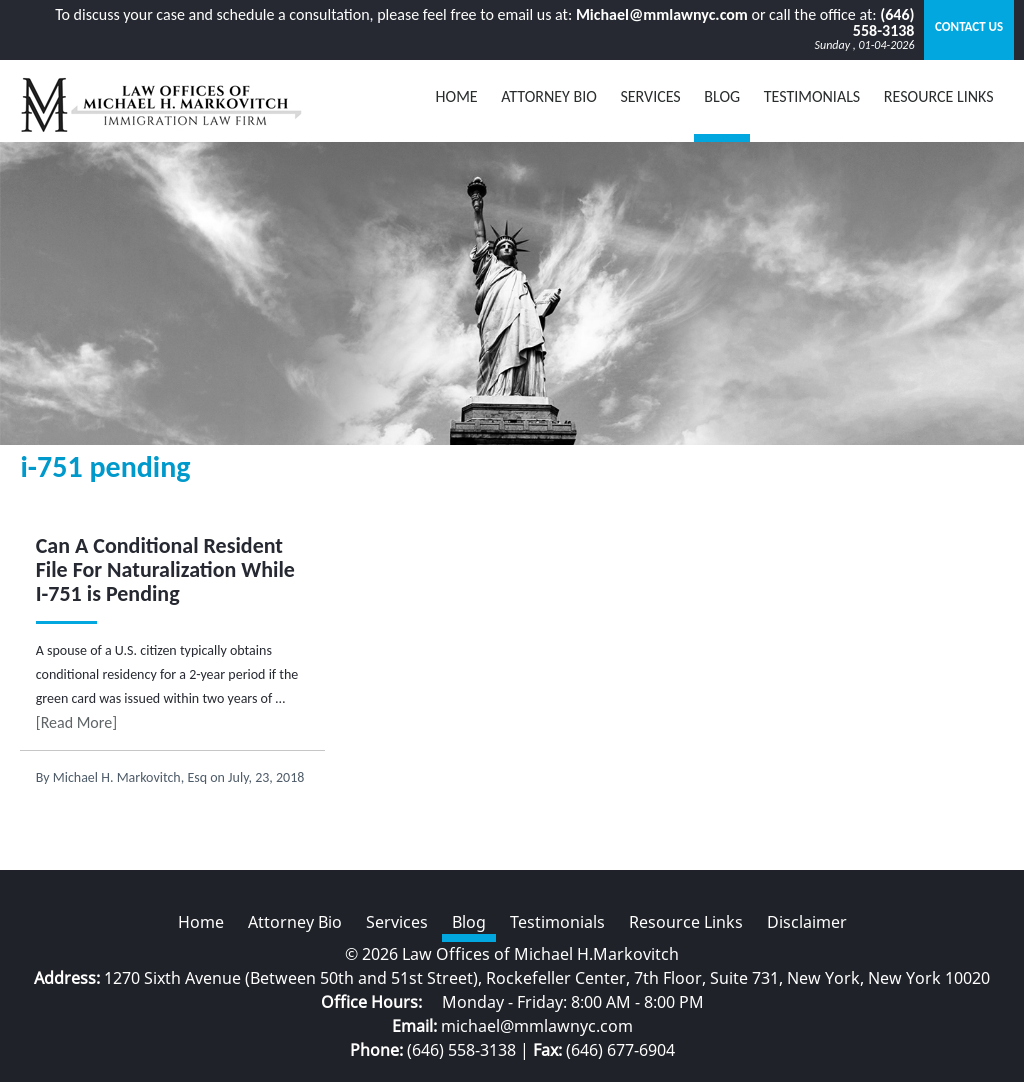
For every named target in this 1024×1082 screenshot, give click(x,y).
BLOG (722, 96)
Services (650, 96)
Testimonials (812, 96)
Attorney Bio (549, 96)
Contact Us (969, 26)
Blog (469, 922)
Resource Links (939, 96)
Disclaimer (807, 922)
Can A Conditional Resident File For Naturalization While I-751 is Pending (165, 569)
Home (457, 96)
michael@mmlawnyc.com (537, 1026)
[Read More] (76, 722)
